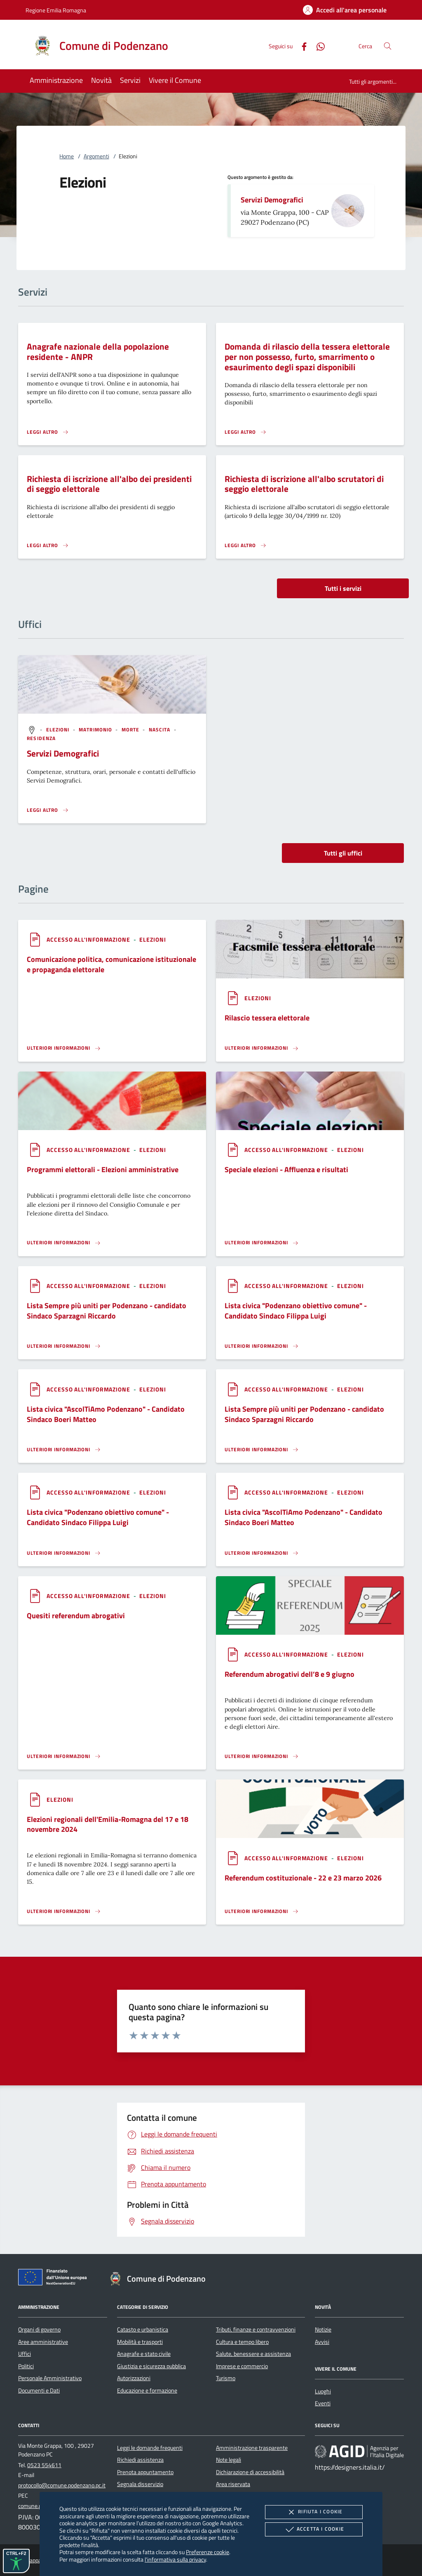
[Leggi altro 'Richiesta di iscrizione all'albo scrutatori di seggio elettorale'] (246, 545)
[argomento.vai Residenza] (41, 738)
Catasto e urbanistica (142, 2329)
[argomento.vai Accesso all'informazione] (89, 939)
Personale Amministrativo (50, 2378)
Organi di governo (39, 2329)
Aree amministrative (43, 2341)
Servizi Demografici (272, 199)
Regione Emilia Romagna (56, 10)
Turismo (225, 2378)
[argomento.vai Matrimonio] (96, 729)
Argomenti (96, 156)
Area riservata (233, 2484)
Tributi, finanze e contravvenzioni (255, 2329)
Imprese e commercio (242, 2366)
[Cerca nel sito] (387, 46)
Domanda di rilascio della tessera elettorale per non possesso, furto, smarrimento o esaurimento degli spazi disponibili (307, 357)
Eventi (323, 2403)
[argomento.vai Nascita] (160, 729)
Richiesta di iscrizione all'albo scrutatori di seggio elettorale (304, 484)
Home (66, 156)
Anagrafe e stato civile (144, 2353)
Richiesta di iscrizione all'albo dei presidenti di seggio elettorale (109, 484)
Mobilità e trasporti (140, 2341)
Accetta (314, 2529)
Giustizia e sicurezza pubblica (151, 2366)
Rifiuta (313, 2512)
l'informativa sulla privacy (175, 2559)
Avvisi (322, 2341)
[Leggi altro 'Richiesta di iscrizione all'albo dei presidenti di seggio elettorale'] (48, 545)
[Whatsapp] (317, 45)
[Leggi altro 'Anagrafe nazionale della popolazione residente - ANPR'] (48, 432)
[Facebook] (301, 45)
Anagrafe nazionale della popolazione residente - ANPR (98, 351)
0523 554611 (44, 2465)
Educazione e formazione (147, 2390)
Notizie (323, 2329)
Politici (26, 2366)
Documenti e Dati (39, 2390)
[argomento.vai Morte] (131, 729)
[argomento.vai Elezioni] (58, 729)
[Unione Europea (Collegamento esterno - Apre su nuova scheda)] (54, 2278)
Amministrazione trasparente (252, 2447)
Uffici (24, 2353)
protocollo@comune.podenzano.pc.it (62, 2485)
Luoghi (323, 2391)
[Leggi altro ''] (48, 810)
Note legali (228, 2459)
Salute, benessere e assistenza (253, 2353)
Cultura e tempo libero (242, 2341)
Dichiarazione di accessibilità (250, 2472)
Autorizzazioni (133, 2378)
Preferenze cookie (207, 2552)
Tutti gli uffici (343, 853)
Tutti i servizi (343, 588)
